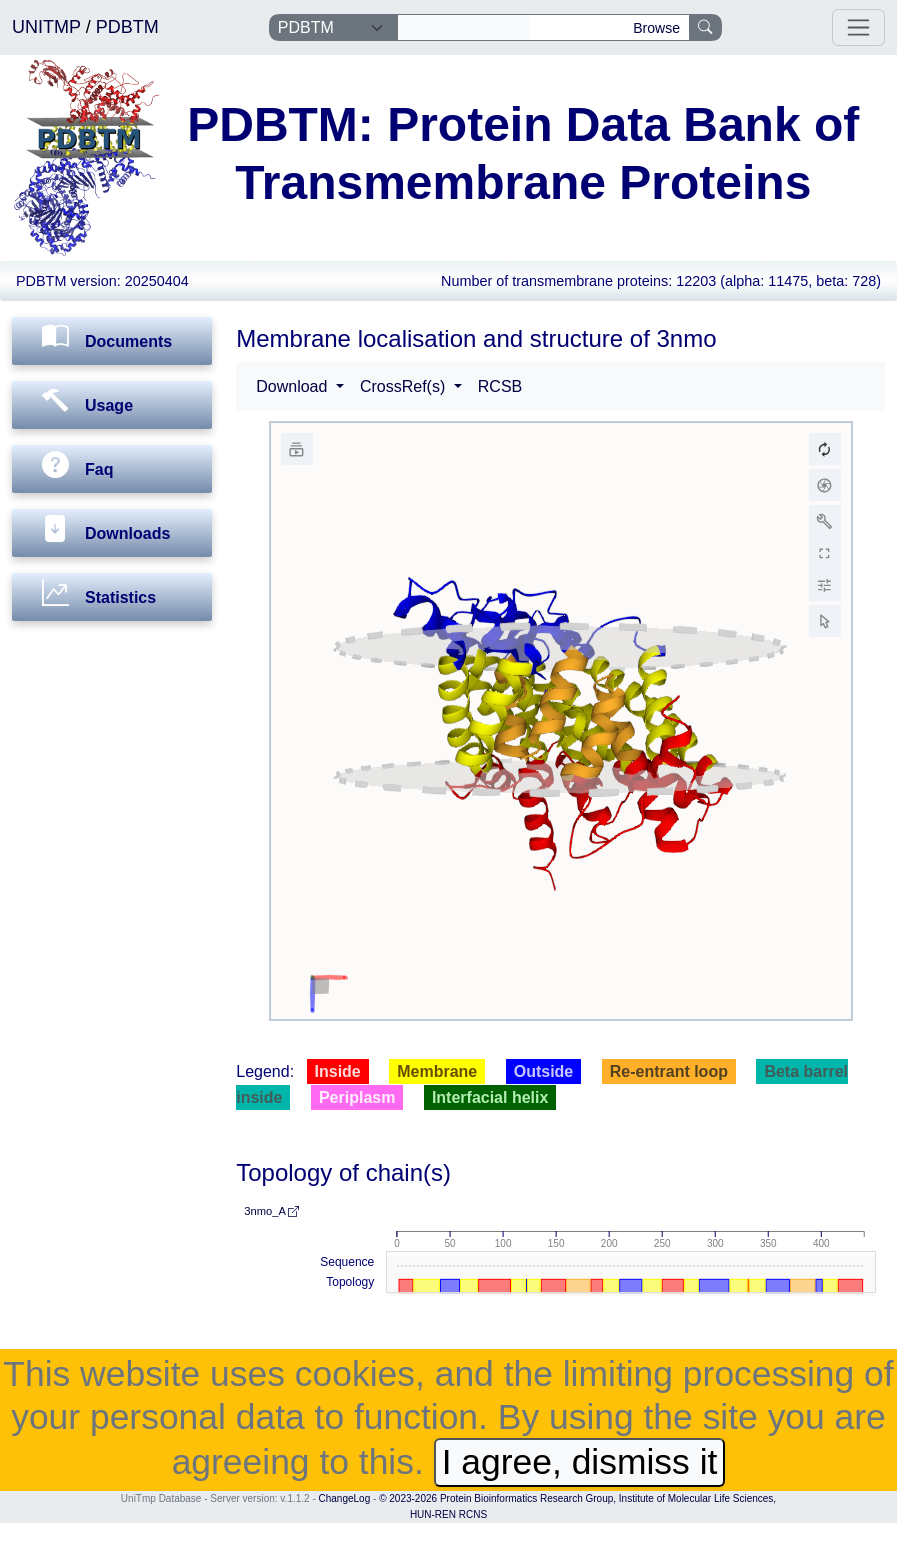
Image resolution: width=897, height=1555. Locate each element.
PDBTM (127, 27)
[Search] (463, 28)
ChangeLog (345, 1498)
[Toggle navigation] (858, 27)
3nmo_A (271, 1211)
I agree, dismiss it (580, 1462)
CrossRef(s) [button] (405, 386)
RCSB (500, 386)
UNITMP (49, 27)
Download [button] (294, 386)
